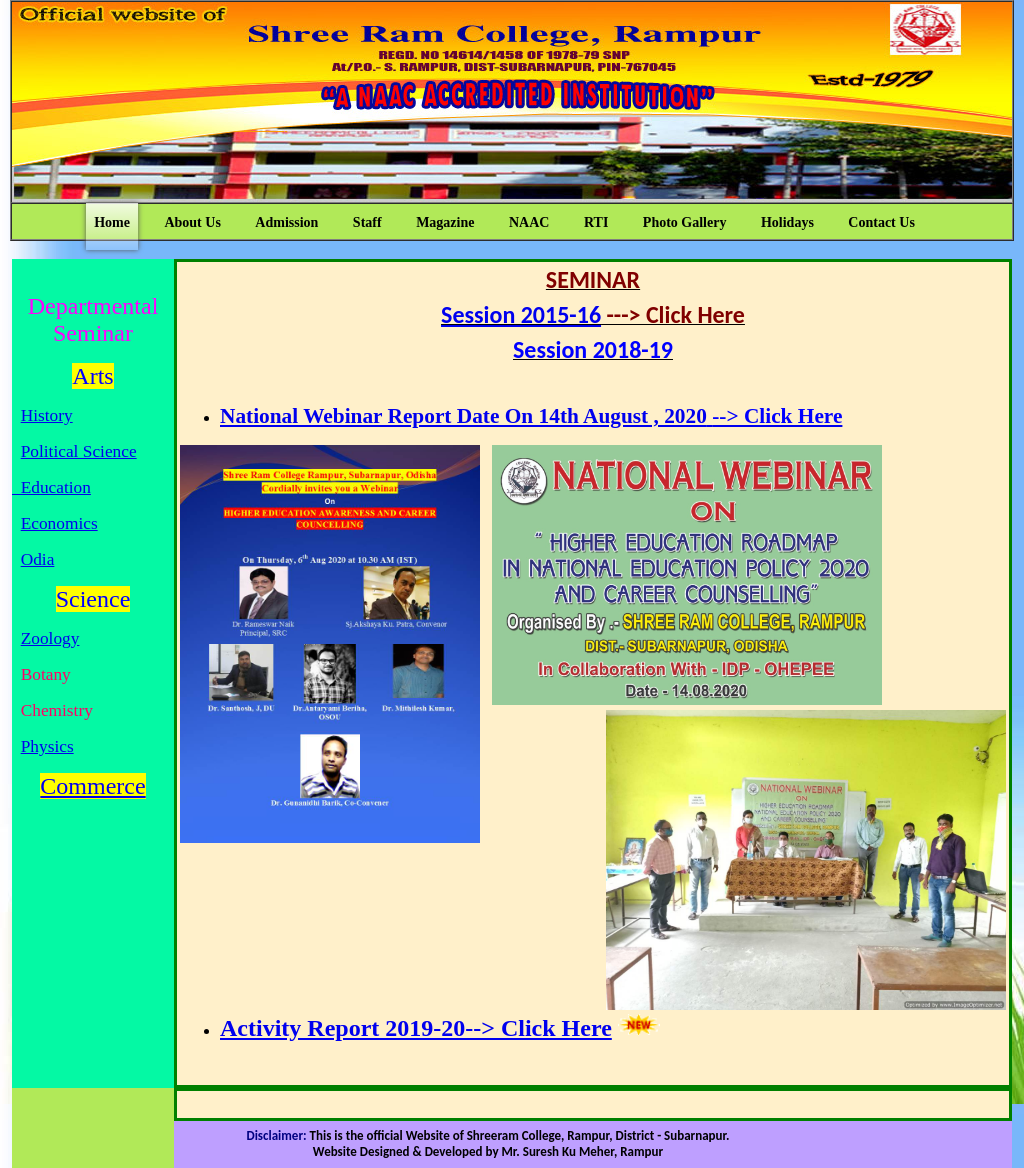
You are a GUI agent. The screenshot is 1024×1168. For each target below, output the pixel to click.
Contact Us (881, 222)
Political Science (79, 451)
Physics (47, 746)
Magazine (445, 222)
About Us (192, 222)
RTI (596, 222)
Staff (367, 222)
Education (51, 487)
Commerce (92, 786)
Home (112, 222)
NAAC (529, 222)
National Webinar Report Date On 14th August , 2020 (463, 416)
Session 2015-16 (521, 314)
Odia (38, 559)
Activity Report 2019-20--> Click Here (416, 1028)
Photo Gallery (685, 222)
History (47, 415)
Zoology (50, 638)
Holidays (787, 222)
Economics (59, 523)
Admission (286, 222)
